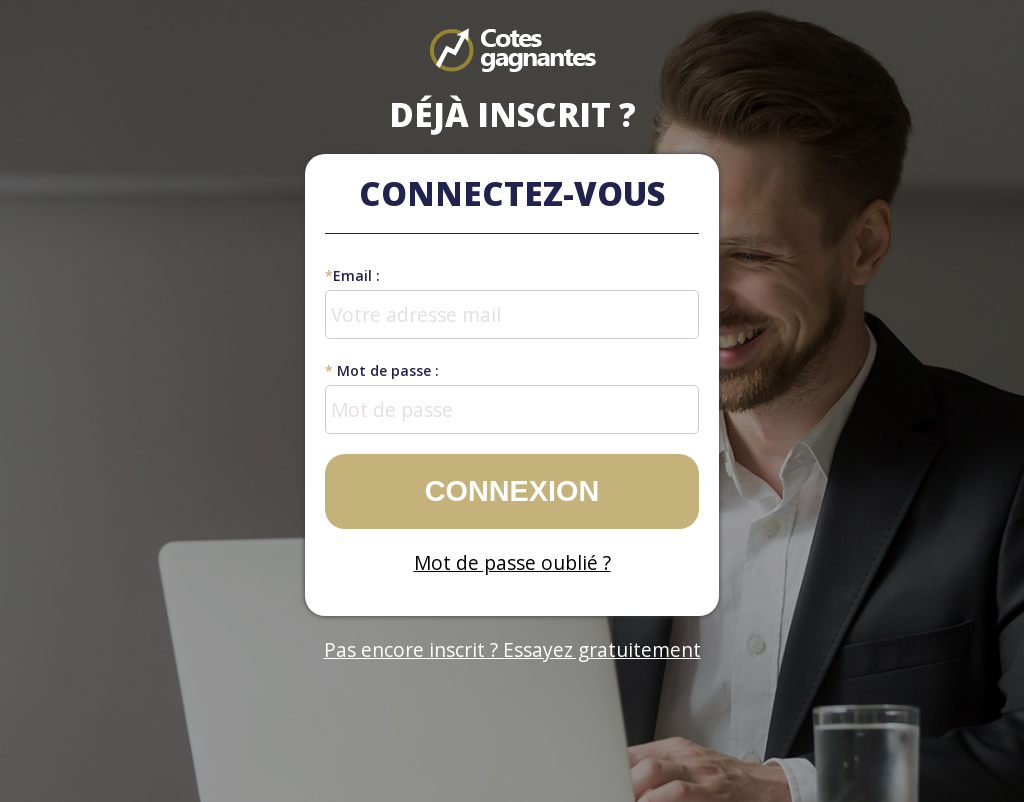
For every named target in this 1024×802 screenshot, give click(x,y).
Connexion (512, 491)
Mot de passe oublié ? (512, 562)
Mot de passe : (382, 370)
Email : (352, 275)
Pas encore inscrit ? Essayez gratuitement (512, 649)
